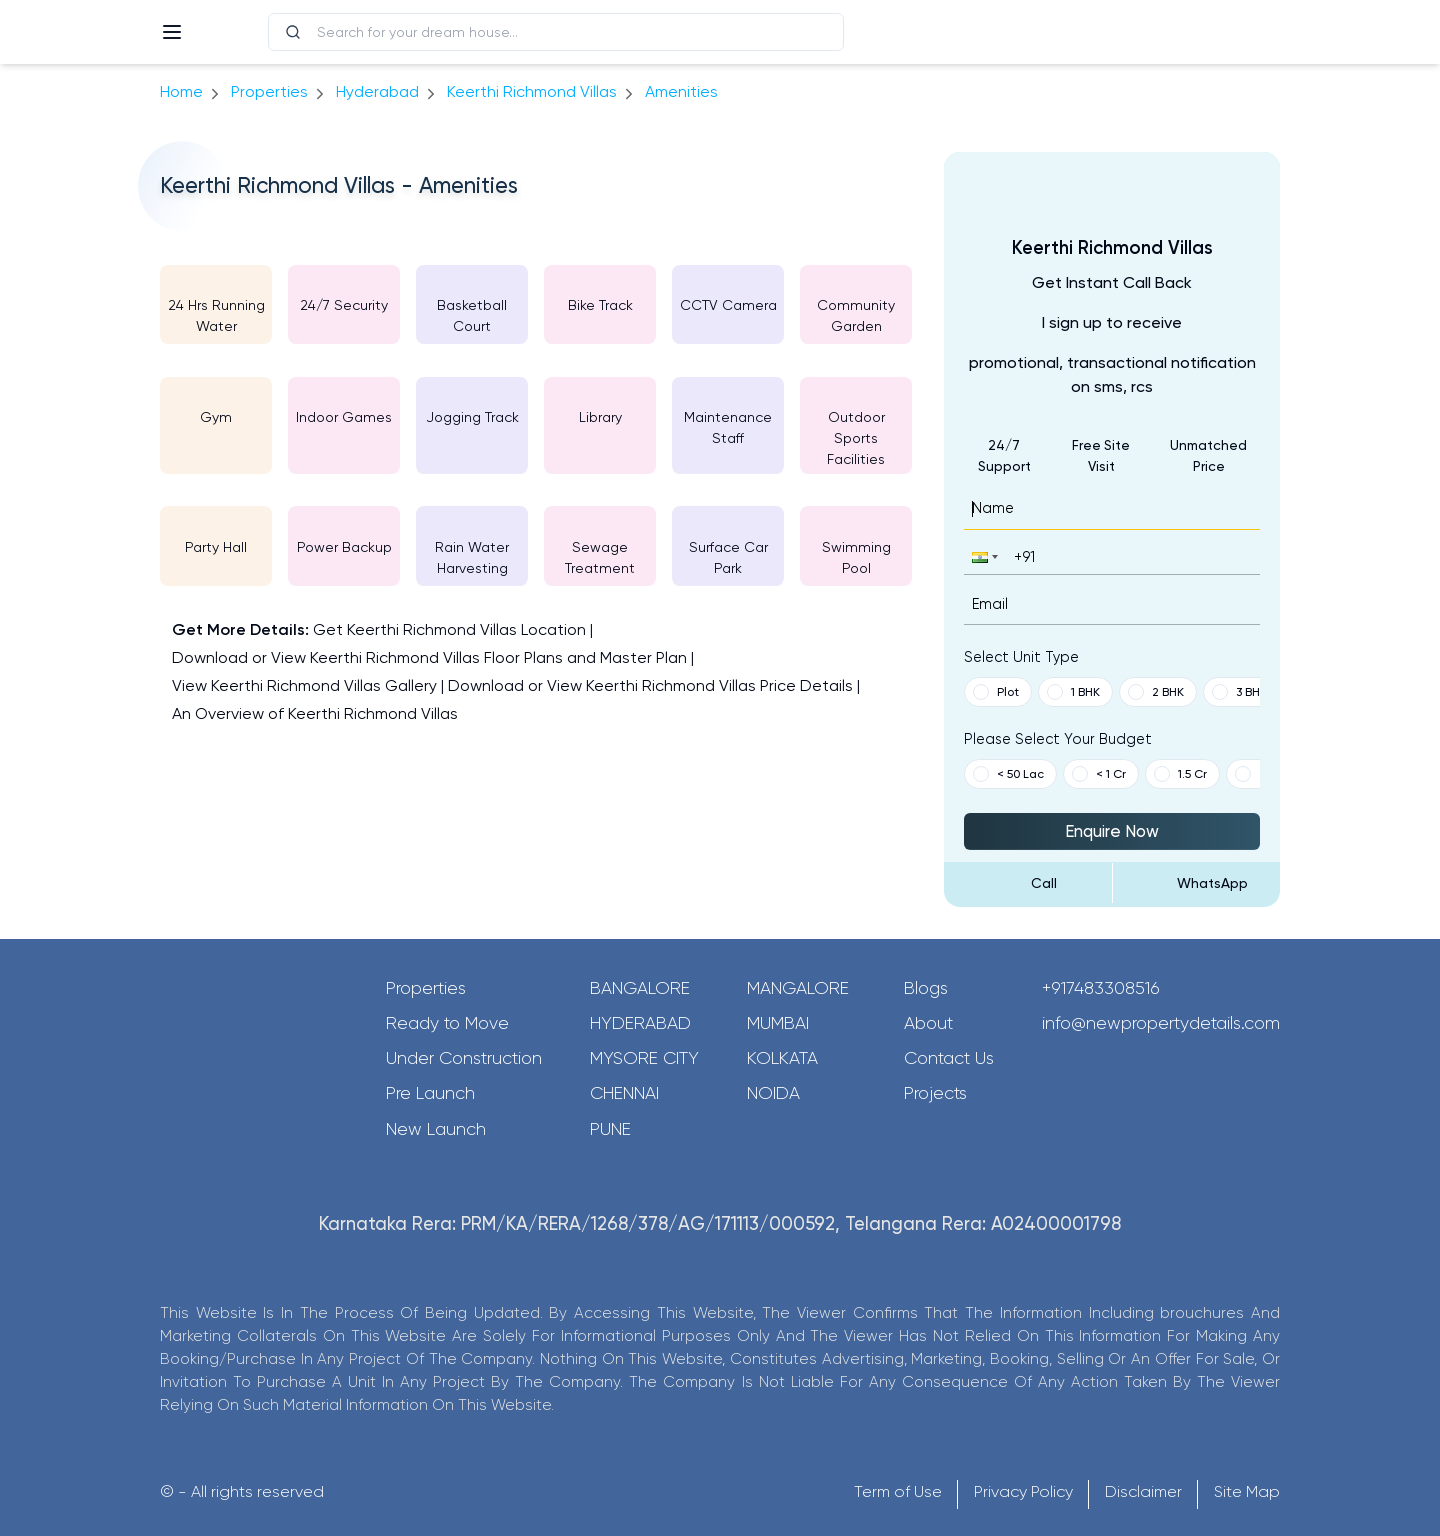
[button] (983, 556)
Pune (610, 1129)
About (928, 1023)
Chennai (624, 1093)
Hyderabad (640, 1023)
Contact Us (949, 1058)
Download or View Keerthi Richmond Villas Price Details (650, 685)
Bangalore (640, 988)
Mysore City (644, 1058)
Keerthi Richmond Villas (532, 91)
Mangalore (798, 988)
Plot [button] (996, 692)
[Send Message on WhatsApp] (1197, 883)
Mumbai (778, 1023)
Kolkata (782, 1058)
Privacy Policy (1023, 1491)
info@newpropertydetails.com (1161, 1023)
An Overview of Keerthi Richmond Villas (315, 713)
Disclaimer (1143, 1491)
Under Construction (464, 1058)
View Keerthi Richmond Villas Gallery (304, 685)
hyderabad (377, 91)
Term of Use (898, 1491)
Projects (935, 1093)
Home (181, 91)
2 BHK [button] (1156, 692)
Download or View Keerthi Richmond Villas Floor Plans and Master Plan (429, 657)
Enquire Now (1112, 831)
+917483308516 (1101, 988)
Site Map (1247, 1491)
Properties (269, 91)
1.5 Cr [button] (1180, 774)
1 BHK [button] (1073, 692)
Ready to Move (447, 1023)
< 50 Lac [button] (1008, 774)
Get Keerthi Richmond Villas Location (449, 629)
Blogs (926, 988)
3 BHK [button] (1239, 692)
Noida (773, 1093)
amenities (681, 91)
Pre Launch (430, 1093)
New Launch (436, 1129)
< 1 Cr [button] (1099, 774)
